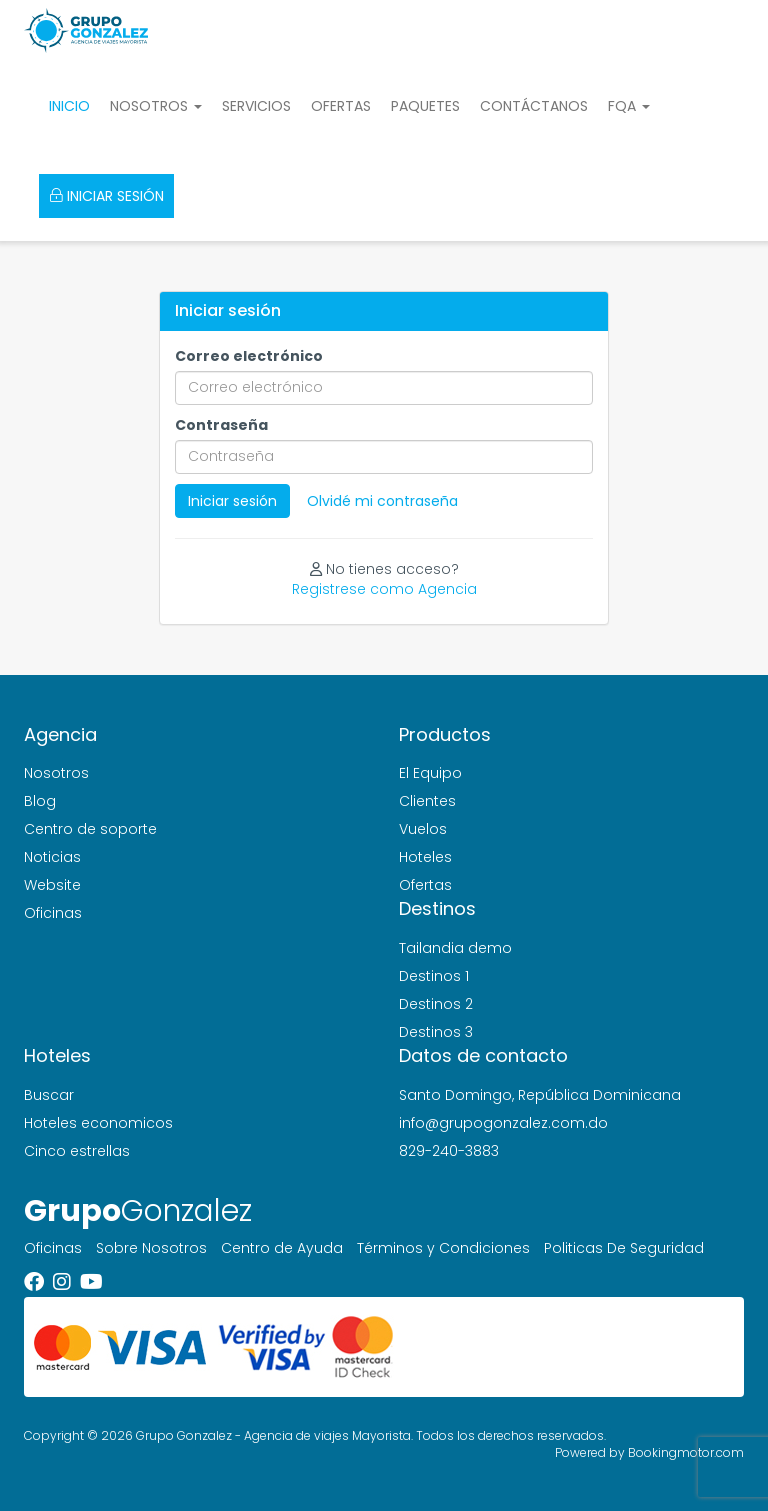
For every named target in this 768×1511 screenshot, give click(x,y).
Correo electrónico (249, 356)
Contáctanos (534, 106)
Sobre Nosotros (151, 1248)
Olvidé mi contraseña (382, 501)
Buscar (49, 1095)
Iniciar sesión (106, 196)
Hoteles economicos (98, 1123)
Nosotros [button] (156, 106)
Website (52, 885)
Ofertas (341, 106)
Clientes (427, 801)
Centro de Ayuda (282, 1248)
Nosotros (56, 773)
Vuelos (423, 829)
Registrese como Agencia (384, 589)
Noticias (52, 857)
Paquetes (425, 106)
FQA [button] (629, 106)
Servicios (256, 106)
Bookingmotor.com (686, 1452)
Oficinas (53, 913)
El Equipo (430, 773)
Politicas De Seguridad (624, 1248)
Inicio (69, 106)
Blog (40, 801)
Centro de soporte (90, 829)
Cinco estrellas (77, 1151)
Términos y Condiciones (443, 1248)
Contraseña (221, 425)
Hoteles (425, 857)
